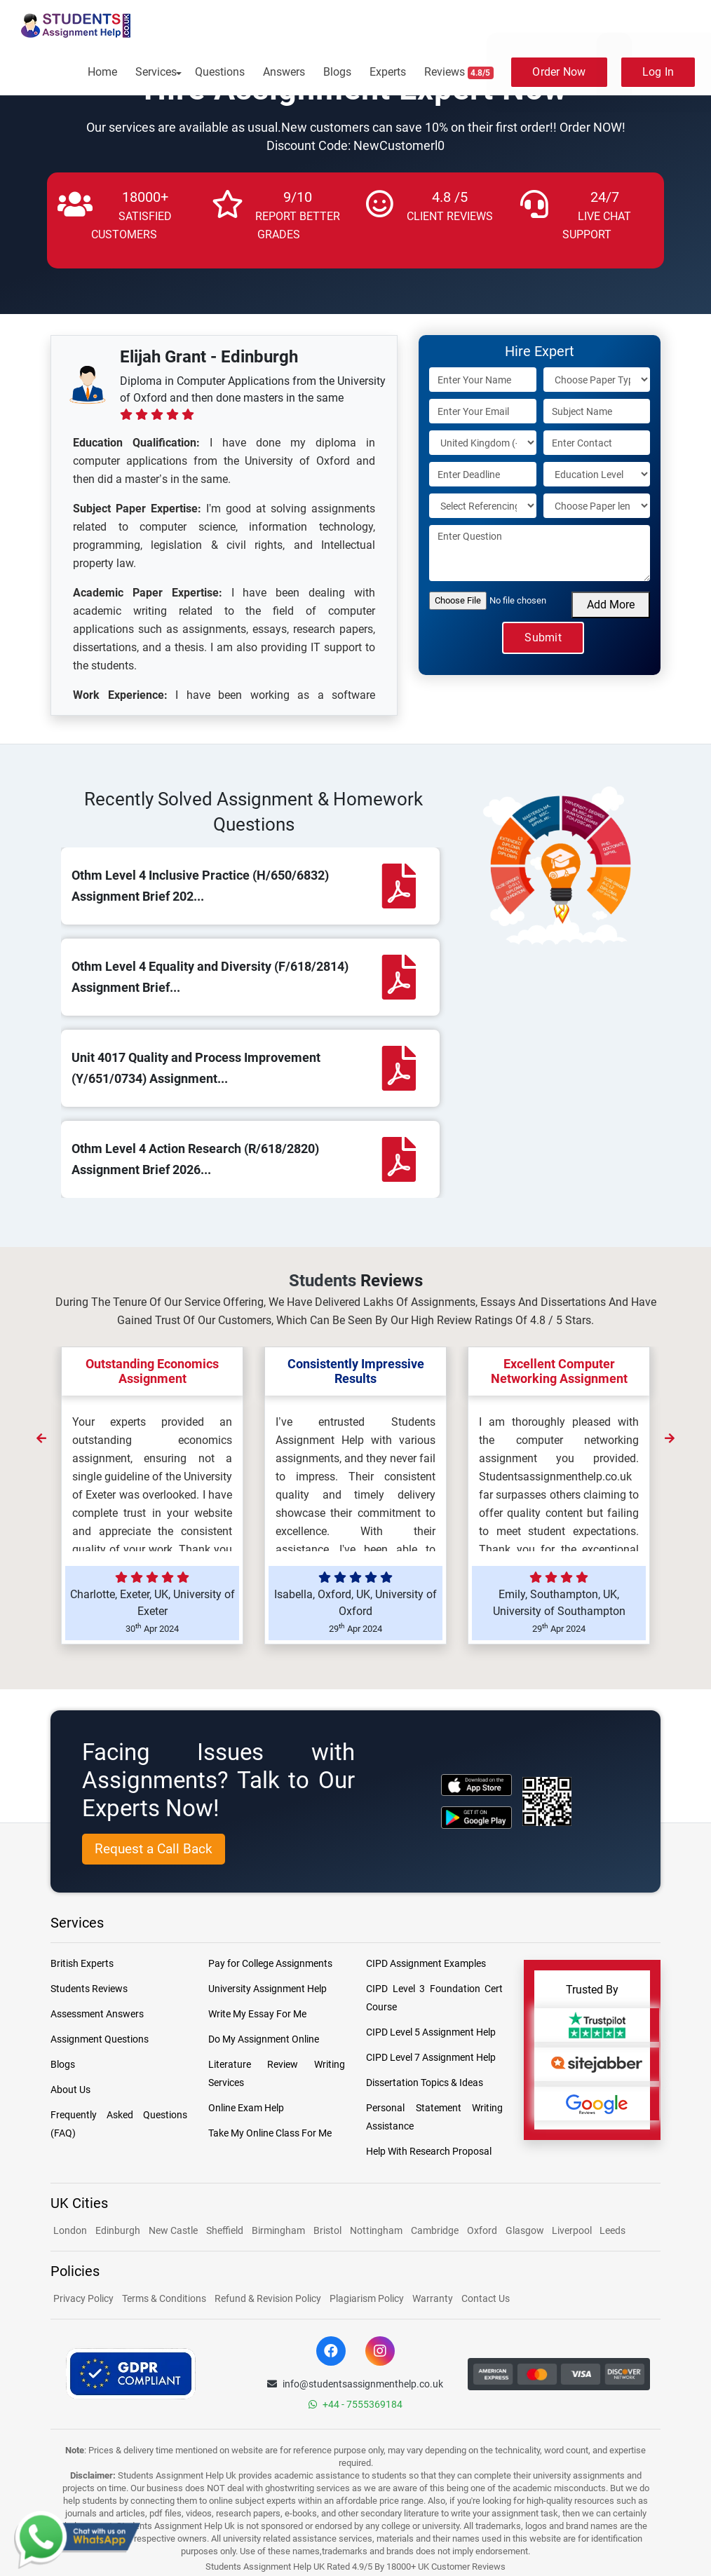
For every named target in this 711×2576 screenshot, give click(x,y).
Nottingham (376, 2230)
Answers (284, 72)
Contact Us (485, 2298)
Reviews (459, 72)
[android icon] (476, 1817)
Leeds (612, 2230)
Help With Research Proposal (429, 2151)
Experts (388, 72)
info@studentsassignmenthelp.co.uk (355, 2384)
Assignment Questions (99, 2039)
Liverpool (573, 2230)
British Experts (82, 1963)
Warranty (432, 2298)
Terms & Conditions (164, 2298)
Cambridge (435, 2230)
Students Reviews (89, 1988)
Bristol (327, 2230)
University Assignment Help (267, 1988)
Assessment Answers (97, 2013)
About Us (70, 2089)
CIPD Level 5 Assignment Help (431, 2032)
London (70, 2230)
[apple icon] (476, 1785)
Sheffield (224, 2230)
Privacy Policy (83, 2298)
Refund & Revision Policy (268, 2298)
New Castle (173, 2230)
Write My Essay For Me (257, 2013)
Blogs (337, 72)
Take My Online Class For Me (270, 2133)
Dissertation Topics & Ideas (424, 2082)
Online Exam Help (246, 2107)
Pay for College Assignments (270, 1963)
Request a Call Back (153, 1849)
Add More (611, 604)
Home (102, 72)
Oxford (482, 2230)
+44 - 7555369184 (355, 2404)
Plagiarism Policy (367, 2298)
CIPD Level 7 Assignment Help (431, 2057)
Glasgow (526, 2230)
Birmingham (278, 2230)
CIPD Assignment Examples (426, 1963)
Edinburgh (117, 2230)
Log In (658, 72)
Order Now (558, 72)
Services (156, 72)
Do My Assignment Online (263, 2039)
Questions (220, 72)
